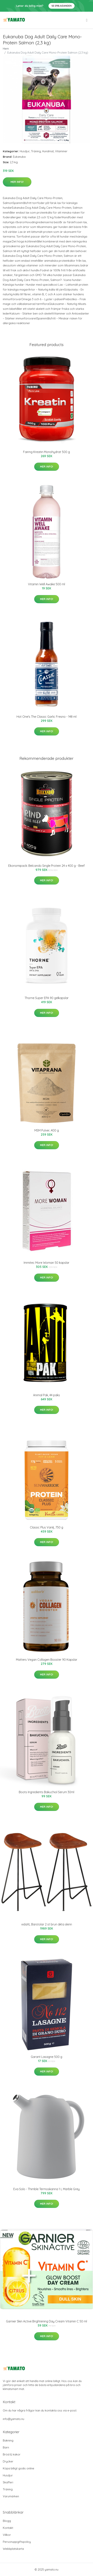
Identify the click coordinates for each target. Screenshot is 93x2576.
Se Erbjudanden (61, 5)
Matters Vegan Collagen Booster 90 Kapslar (46, 1659)
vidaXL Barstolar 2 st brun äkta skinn (46, 1924)
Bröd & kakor (11, 2454)
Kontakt (8, 2528)
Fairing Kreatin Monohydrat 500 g (46, 452)
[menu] (87, 20)
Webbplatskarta (13, 2549)
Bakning (8, 2440)
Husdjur (25, 151)
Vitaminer (61, 151)
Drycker (8, 2461)
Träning (36, 151)
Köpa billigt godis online (18, 2468)
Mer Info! (17, 182)
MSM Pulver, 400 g (46, 1130)
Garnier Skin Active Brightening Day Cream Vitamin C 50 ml (46, 2321)
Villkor (7, 2535)
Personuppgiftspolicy (17, 2542)
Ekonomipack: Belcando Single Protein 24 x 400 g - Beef (46, 866)
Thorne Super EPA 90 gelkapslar (47, 998)
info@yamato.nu (13, 2419)
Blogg (7, 2521)
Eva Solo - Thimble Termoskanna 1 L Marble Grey (46, 2189)
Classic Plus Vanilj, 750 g (46, 1527)
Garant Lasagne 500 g (46, 2057)
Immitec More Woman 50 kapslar (46, 1263)
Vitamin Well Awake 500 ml (46, 584)
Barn (6, 2447)
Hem (6, 48)
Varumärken (11, 2496)
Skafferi (8, 2482)
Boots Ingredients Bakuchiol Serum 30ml (46, 1792)
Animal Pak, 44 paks (46, 1395)
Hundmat (48, 151)
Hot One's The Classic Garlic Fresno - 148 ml (46, 716)
